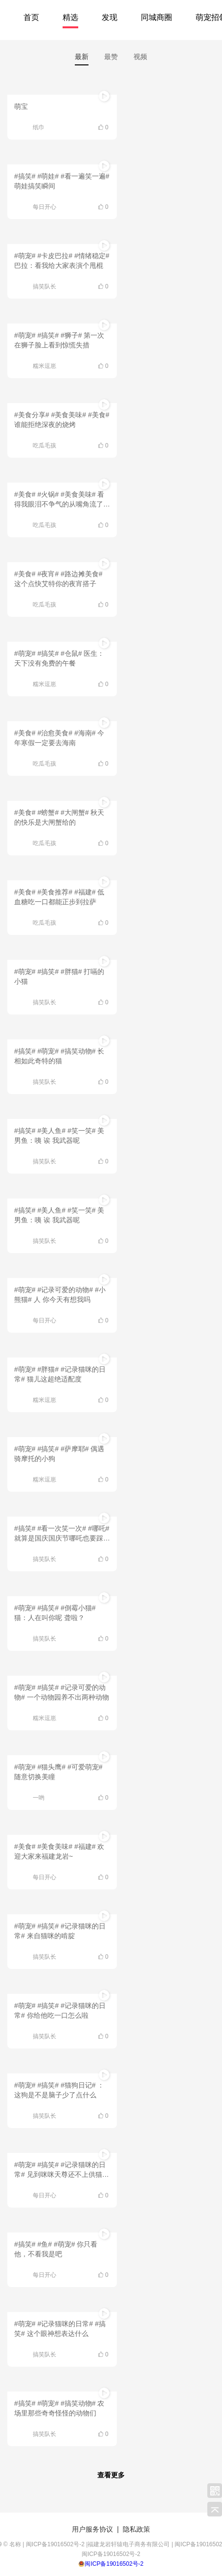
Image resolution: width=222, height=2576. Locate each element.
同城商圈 (156, 17)
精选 (70, 17)
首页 (31, 17)
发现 (109, 17)
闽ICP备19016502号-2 (114, 2563)
